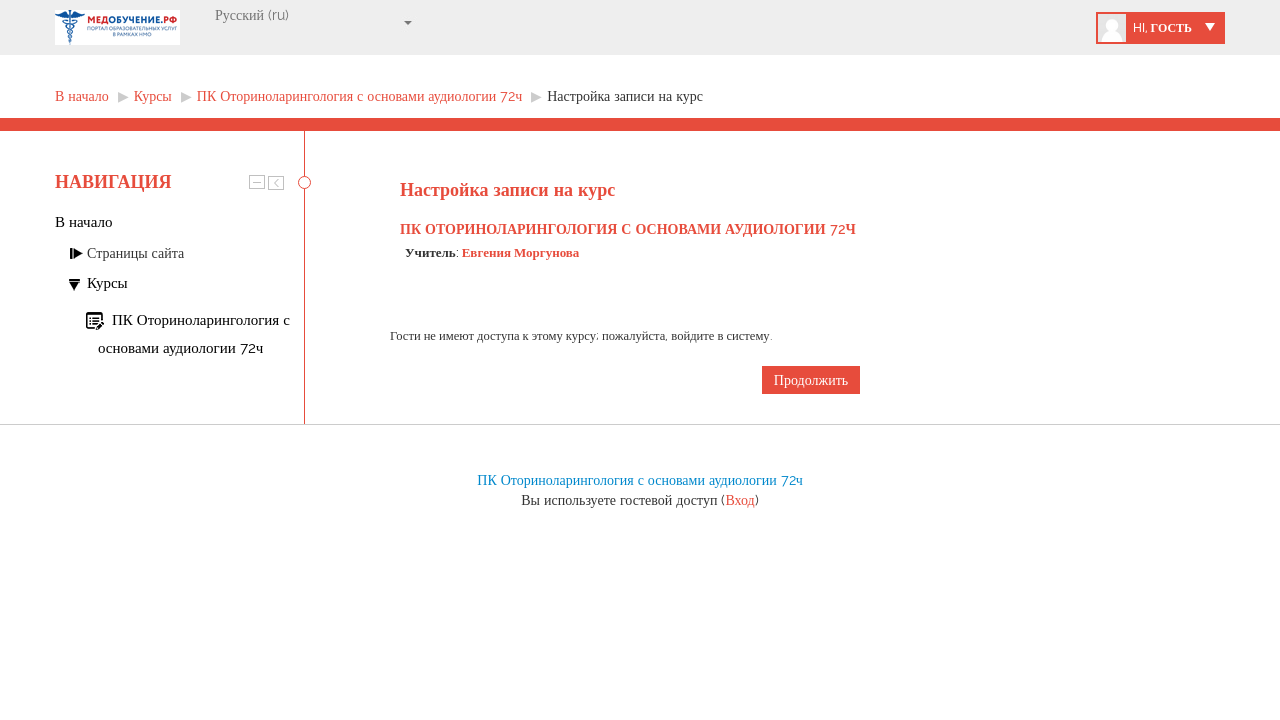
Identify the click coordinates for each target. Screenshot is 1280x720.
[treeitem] (179, 222)
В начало (83, 222)
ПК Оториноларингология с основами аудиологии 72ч (628, 229)
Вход (739, 500)
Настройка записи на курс (625, 96)
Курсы (107, 283)
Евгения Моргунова (521, 252)
